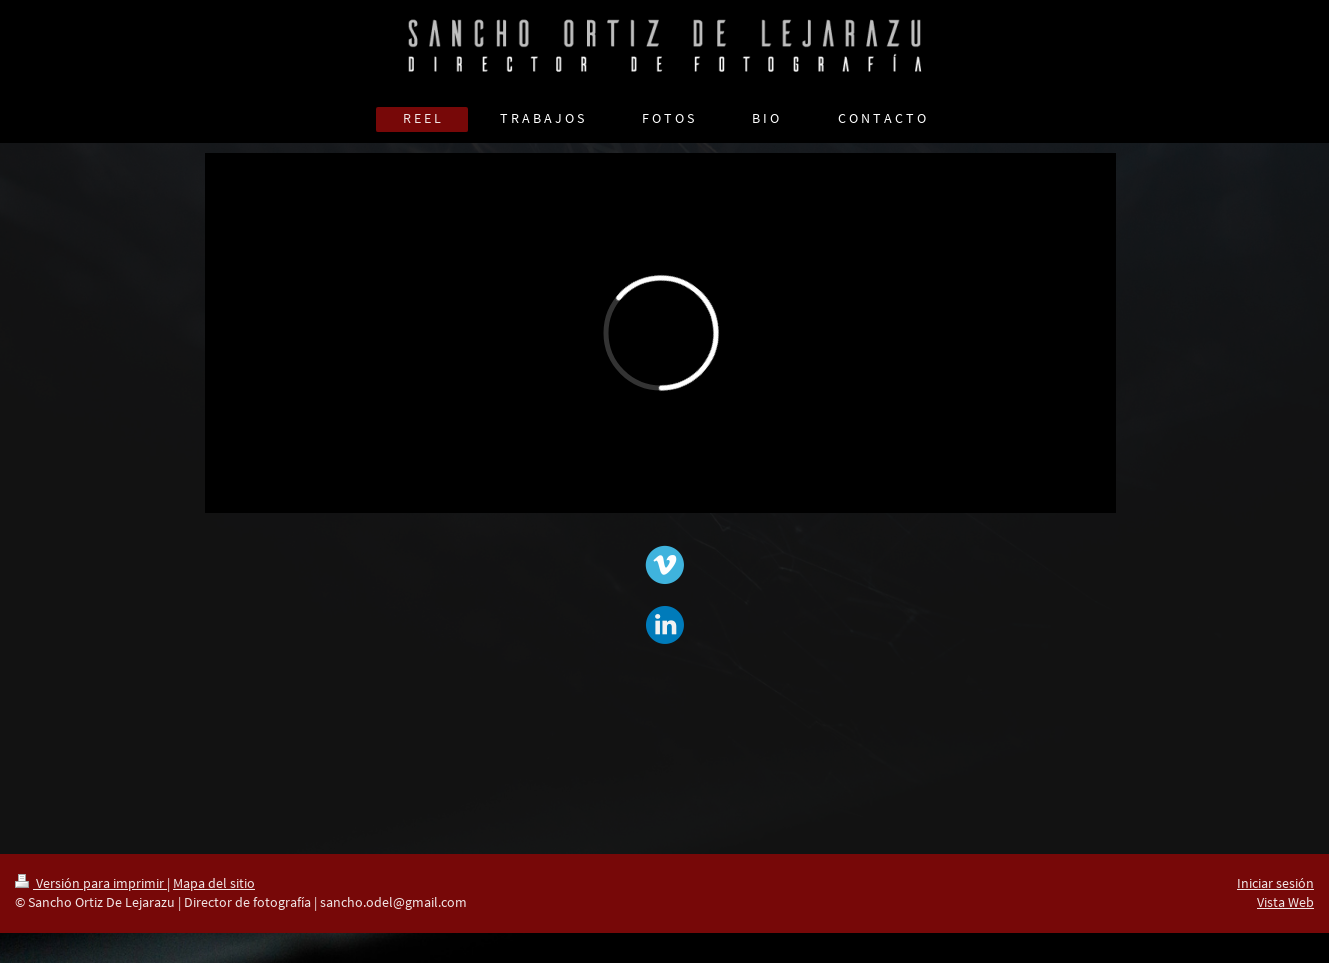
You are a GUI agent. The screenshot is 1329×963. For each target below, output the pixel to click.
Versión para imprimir (91, 883)
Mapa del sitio (214, 883)
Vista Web (1285, 902)
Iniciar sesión (1275, 883)
